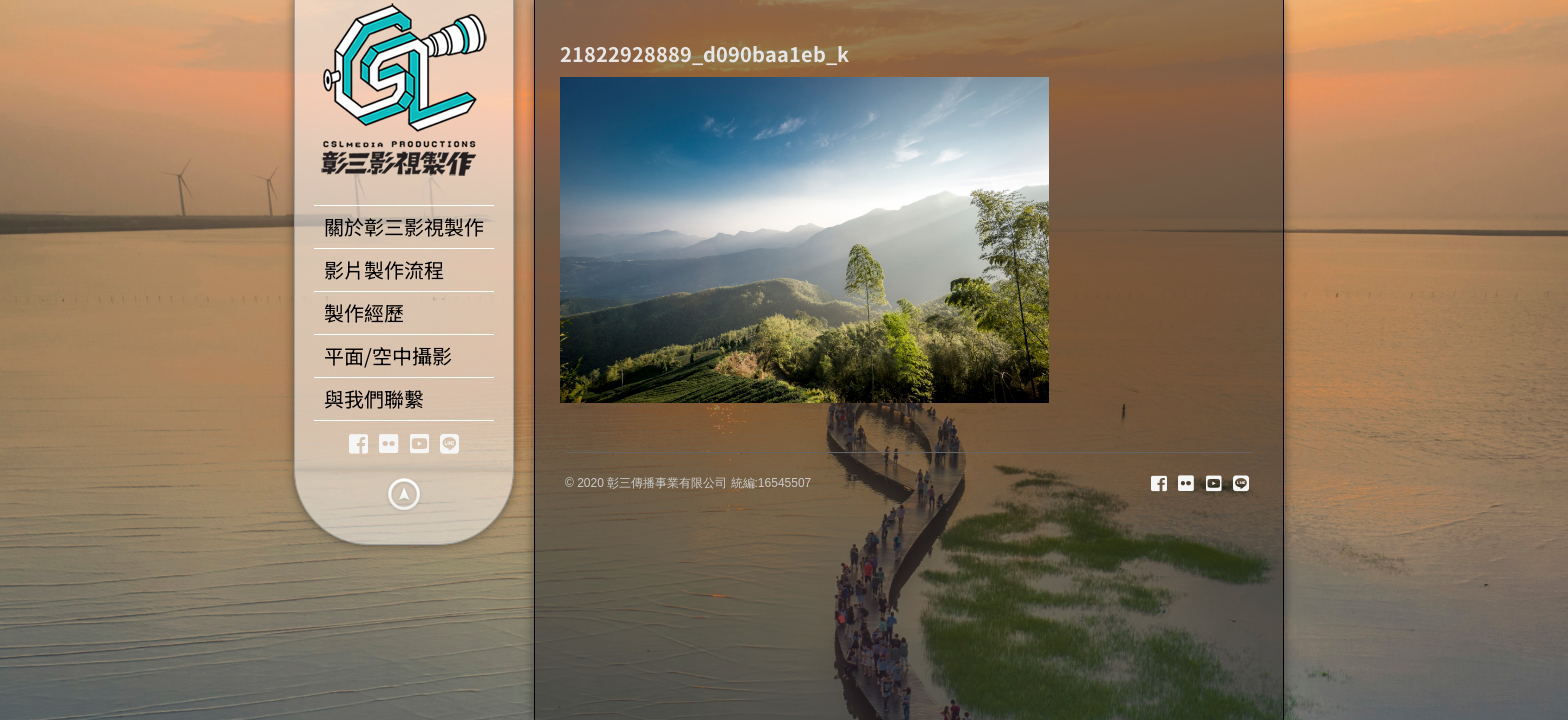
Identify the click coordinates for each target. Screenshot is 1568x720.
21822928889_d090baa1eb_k (704, 53)
